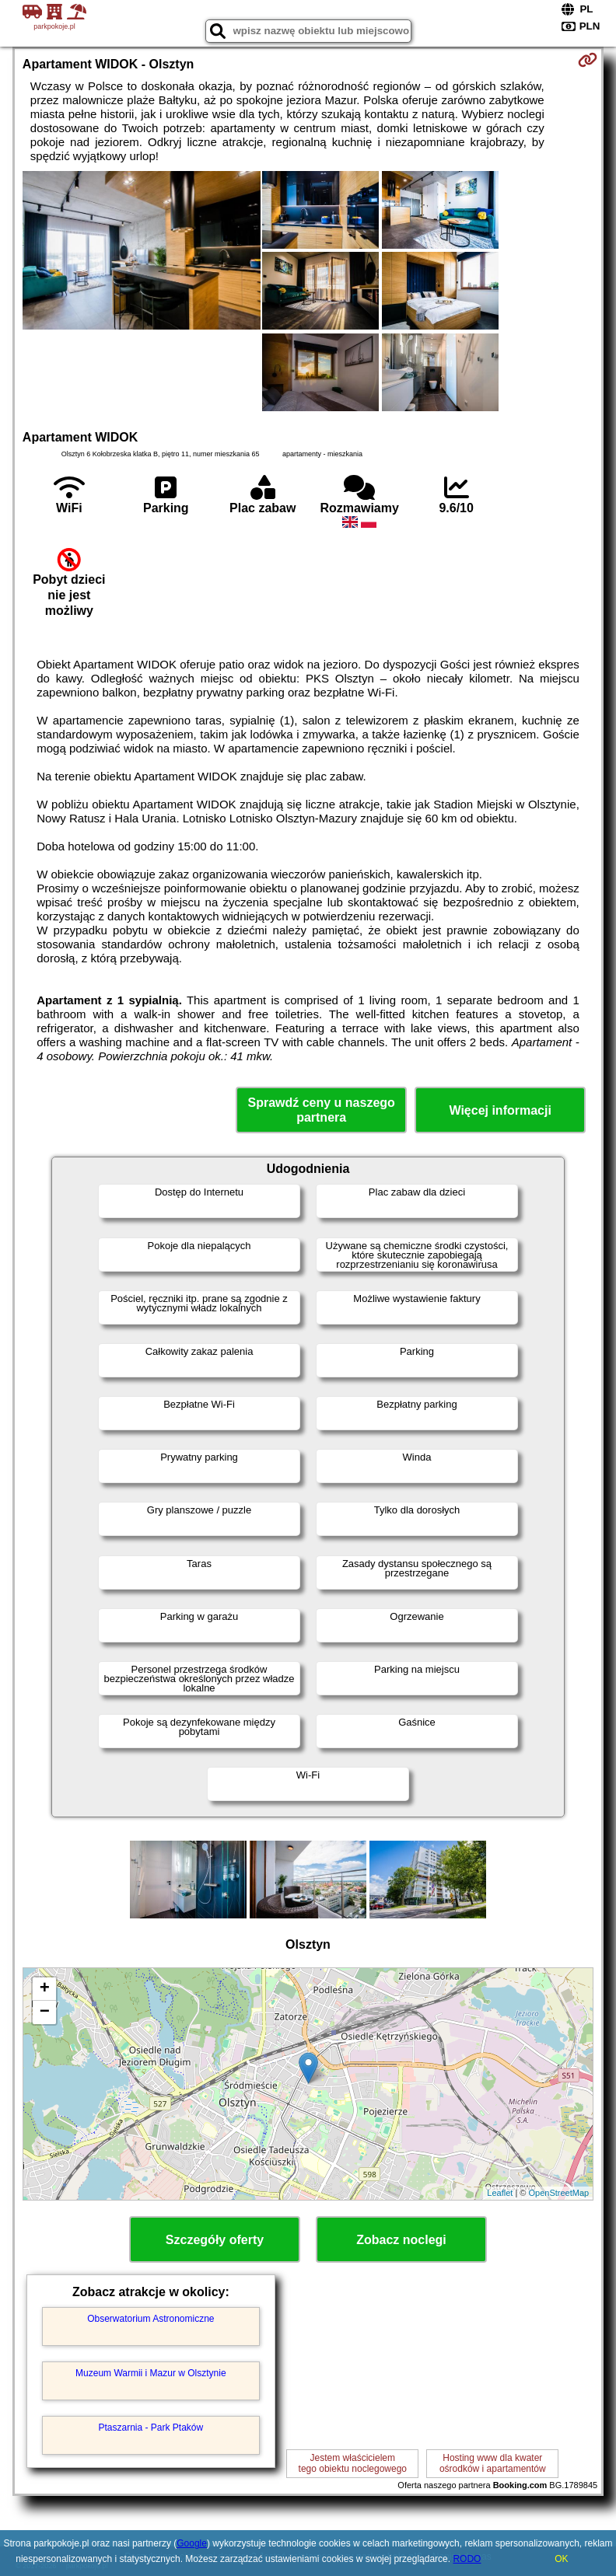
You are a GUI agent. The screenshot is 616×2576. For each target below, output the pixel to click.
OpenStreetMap (559, 2192)
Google (192, 2543)
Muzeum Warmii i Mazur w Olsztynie (150, 2373)
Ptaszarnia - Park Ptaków (150, 2427)
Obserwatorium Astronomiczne (150, 2318)
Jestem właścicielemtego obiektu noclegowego (353, 2463)
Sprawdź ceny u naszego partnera (320, 1110)
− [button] (45, 2012)
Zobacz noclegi (401, 2239)
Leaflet (500, 2192)
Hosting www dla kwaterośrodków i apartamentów (492, 2463)
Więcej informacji (500, 1110)
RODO (467, 2558)
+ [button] (45, 1989)
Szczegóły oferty (215, 2239)
